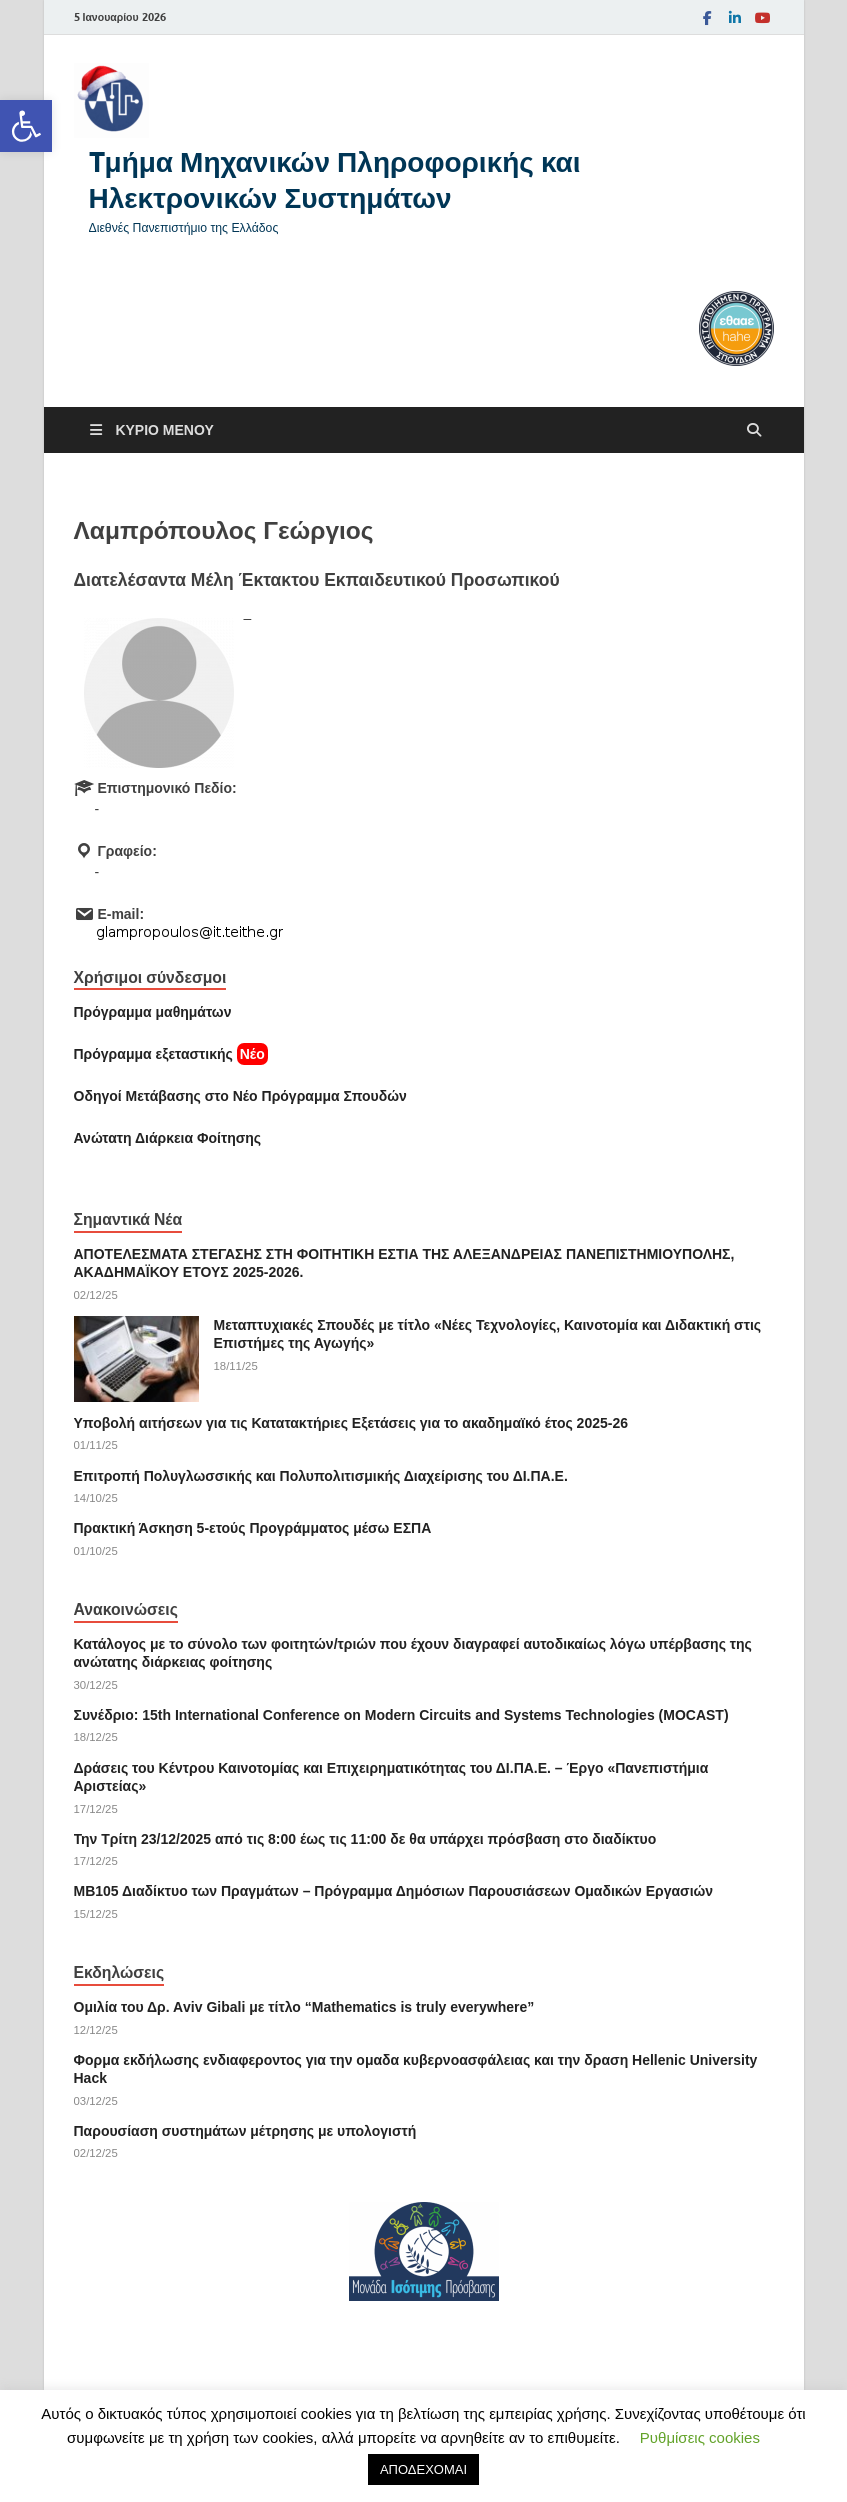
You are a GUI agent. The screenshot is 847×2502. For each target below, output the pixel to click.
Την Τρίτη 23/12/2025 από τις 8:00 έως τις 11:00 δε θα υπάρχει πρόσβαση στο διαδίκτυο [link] (365, 1839)
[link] (26, 126)
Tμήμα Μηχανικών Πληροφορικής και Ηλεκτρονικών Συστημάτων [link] (335, 179)
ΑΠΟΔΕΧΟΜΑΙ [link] (423, 2469)
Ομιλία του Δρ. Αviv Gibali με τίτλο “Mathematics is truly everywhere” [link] (304, 2007)
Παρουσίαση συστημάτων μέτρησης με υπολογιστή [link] (245, 2131)
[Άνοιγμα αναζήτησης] (754, 430)
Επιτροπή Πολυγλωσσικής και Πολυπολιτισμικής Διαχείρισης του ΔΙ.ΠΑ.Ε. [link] (321, 1476)
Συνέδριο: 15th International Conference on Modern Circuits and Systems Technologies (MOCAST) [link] (401, 1715)
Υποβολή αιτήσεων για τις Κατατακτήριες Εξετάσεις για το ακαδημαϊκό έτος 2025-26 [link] (351, 1423)
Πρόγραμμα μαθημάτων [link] (153, 1012)
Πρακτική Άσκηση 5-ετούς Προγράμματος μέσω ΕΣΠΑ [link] (253, 1528)
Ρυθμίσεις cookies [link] (700, 2437)
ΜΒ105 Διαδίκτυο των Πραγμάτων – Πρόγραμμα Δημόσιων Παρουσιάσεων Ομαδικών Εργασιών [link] (394, 1891)
